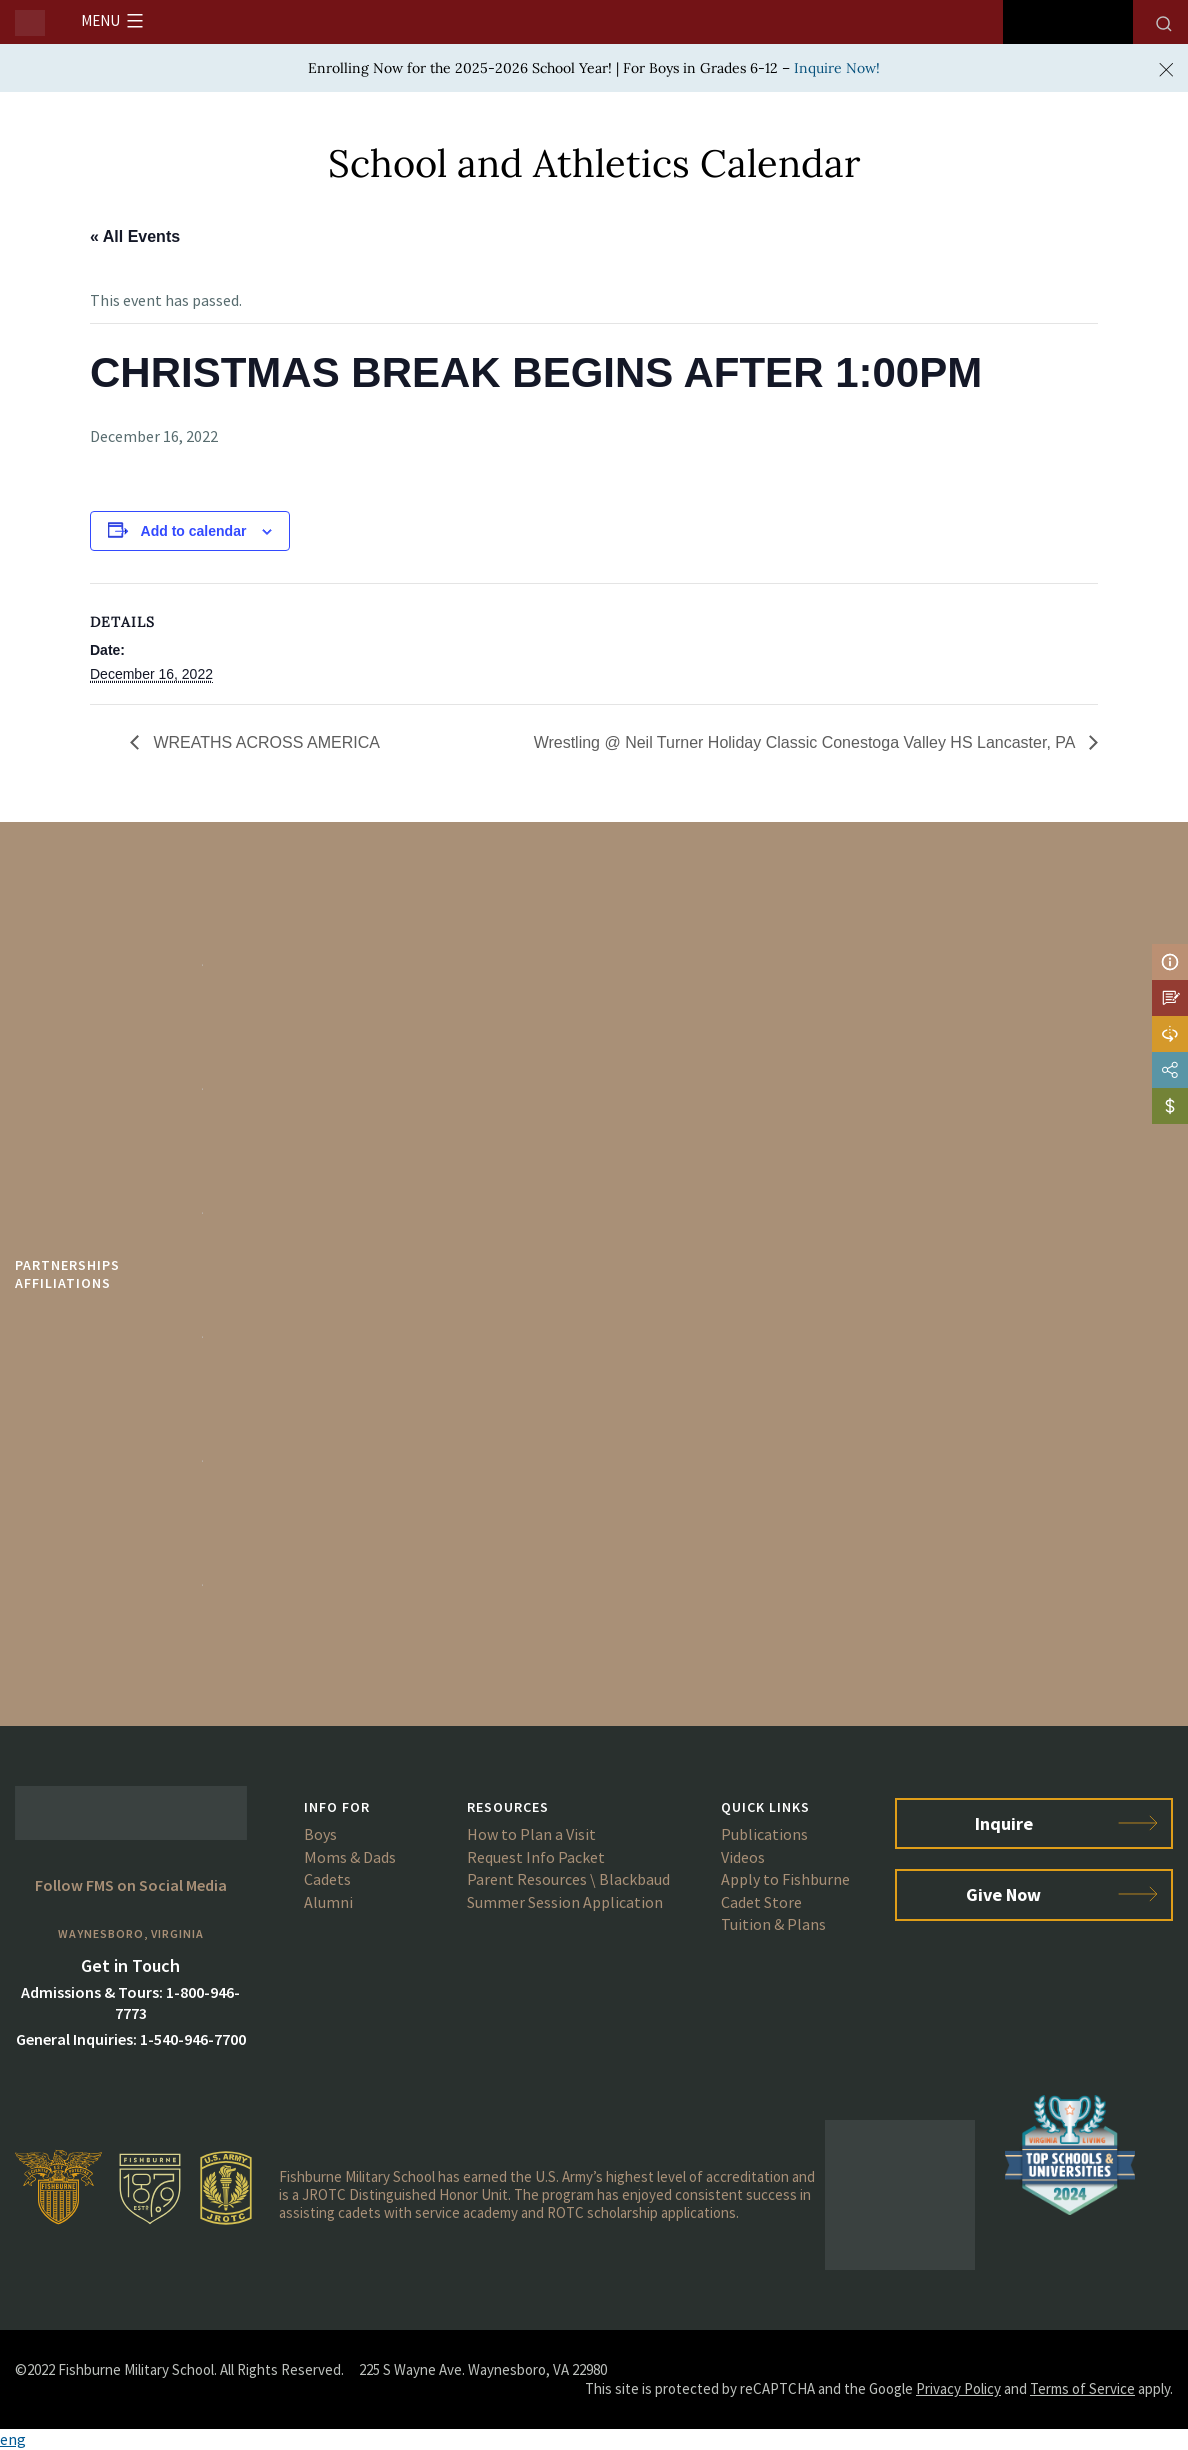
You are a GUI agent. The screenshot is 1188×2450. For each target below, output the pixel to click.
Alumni (328, 1902)
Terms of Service (1082, 2388)
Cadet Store (761, 1902)
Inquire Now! (837, 68)
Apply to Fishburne (785, 1879)
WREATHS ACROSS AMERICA (264, 742)
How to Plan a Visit (531, 1834)
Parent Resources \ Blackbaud (568, 1879)
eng (13, 2439)
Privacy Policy (958, 2388)
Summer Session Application (565, 1902)
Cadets (327, 1879)
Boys (320, 1834)
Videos (743, 1857)
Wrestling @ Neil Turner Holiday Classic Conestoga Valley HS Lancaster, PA (806, 742)
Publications (764, 1834)
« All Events (135, 236)
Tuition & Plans (773, 1924)
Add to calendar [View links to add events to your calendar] (194, 531)
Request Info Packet (536, 1857)
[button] (594, 2439)
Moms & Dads (350, 1857)
